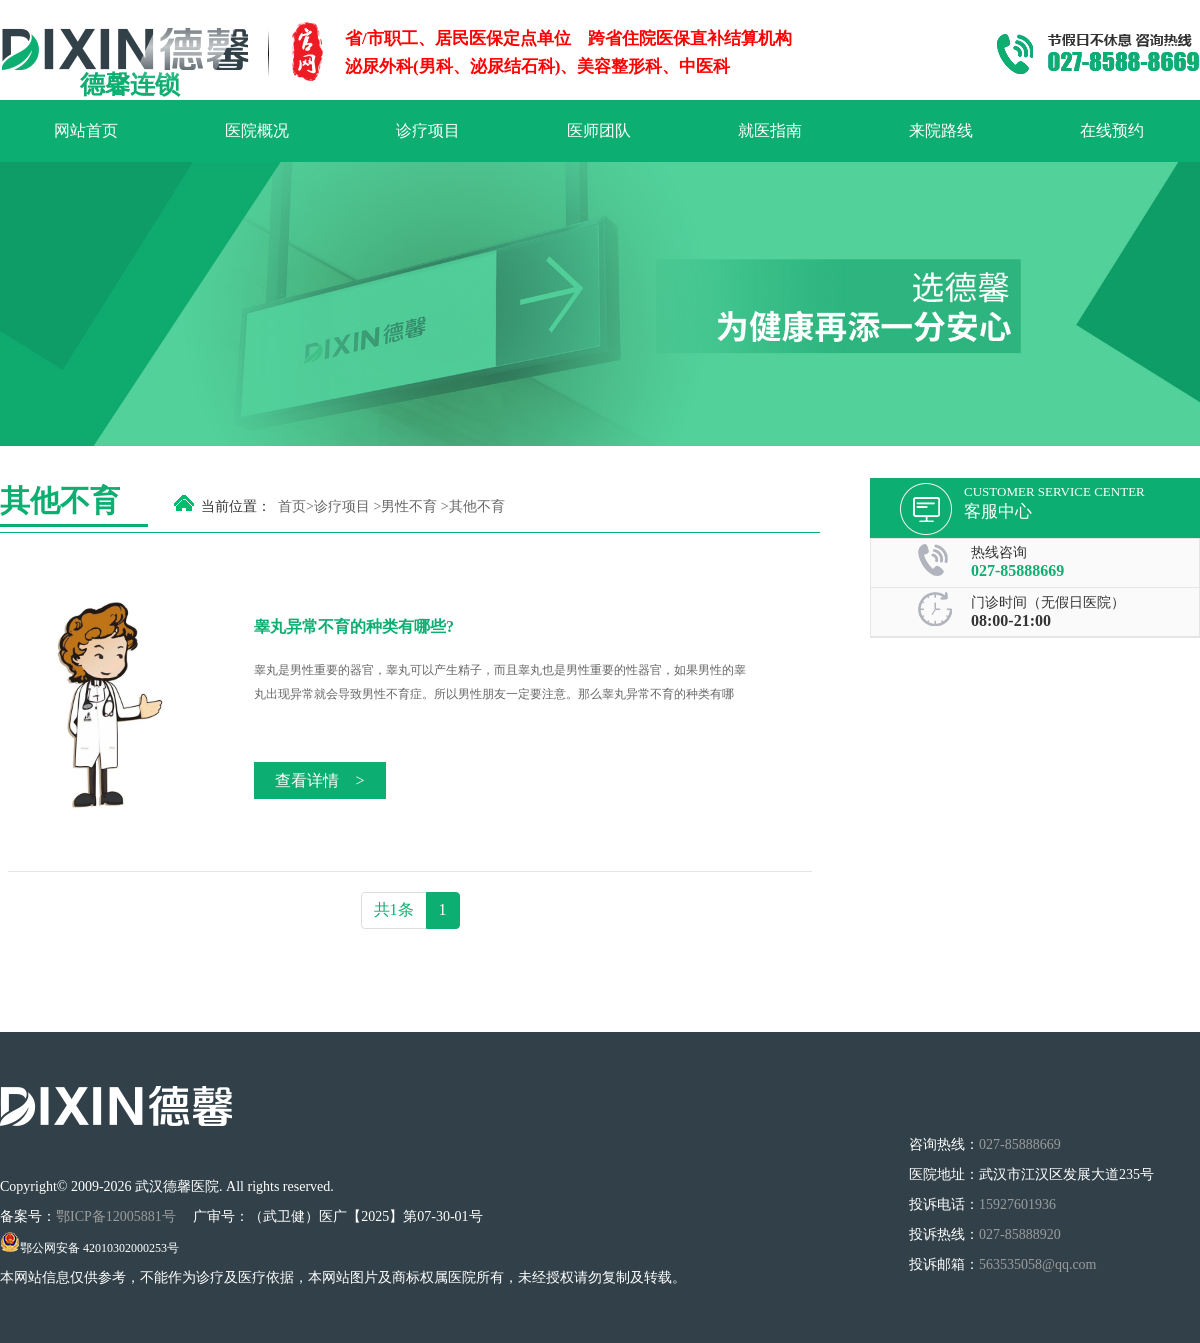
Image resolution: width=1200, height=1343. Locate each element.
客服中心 (998, 511)
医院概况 (257, 130)
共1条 (394, 909)
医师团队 (599, 130)
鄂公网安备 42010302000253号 (89, 1248)
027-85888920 (1020, 1234)
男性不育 (409, 506)
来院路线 (941, 130)
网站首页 (86, 130)
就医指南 (770, 130)
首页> (296, 506)
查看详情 (319, 780)
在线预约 (1112, 130)
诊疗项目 (428, 130)
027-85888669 (1017, 570)
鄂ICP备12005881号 (117, 1216)
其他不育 (477, 506)
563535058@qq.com (1038, 1264)
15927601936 (1017, 1204)
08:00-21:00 (1011, 620)
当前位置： (236, 506)
